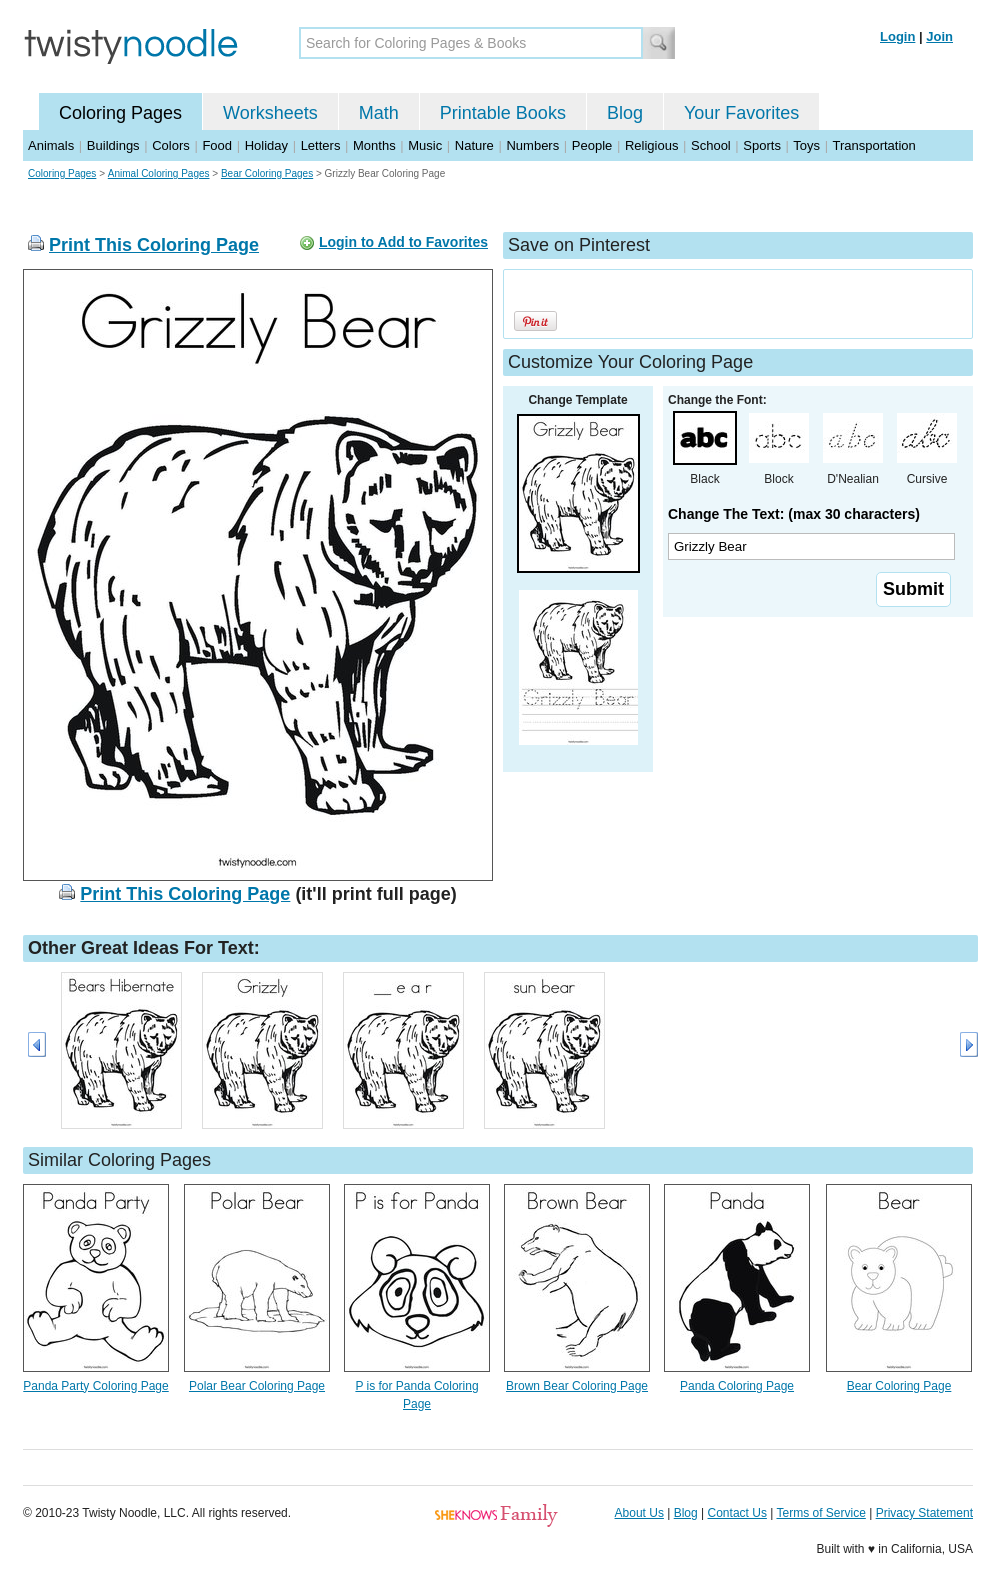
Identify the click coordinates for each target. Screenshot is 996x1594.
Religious (651, 145)
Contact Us (737, 1513)
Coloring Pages (120, 113)
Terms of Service (820, 1513)
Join (939, 36)
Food (217, 145)
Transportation (873, 145)
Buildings (113, 145)
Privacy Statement (924, 1513)
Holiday (266, 145)
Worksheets (270, 113)
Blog (625, 113)
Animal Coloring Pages (159, 173)
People (592, 145)
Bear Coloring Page (899, 1386)
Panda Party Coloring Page (95, 1386)
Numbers (532, 145)
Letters (321, 145)
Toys (806, 145)
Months (374, 145)
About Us (639, 1513)
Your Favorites (741, 113)
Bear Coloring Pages (267, 173)
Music (425, 145)
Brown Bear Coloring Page (577, 1386)
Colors (171, 145)
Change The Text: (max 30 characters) (794, 514)
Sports (762, 145)
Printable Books (503, 113)
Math (379, 113)
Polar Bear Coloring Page (257, 1386)
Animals (51, 145)
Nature (474, 145)
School (711, 145)
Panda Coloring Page (737, 1386)
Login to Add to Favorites (403, 242)
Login (897, 36)
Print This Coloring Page (154, 245)
